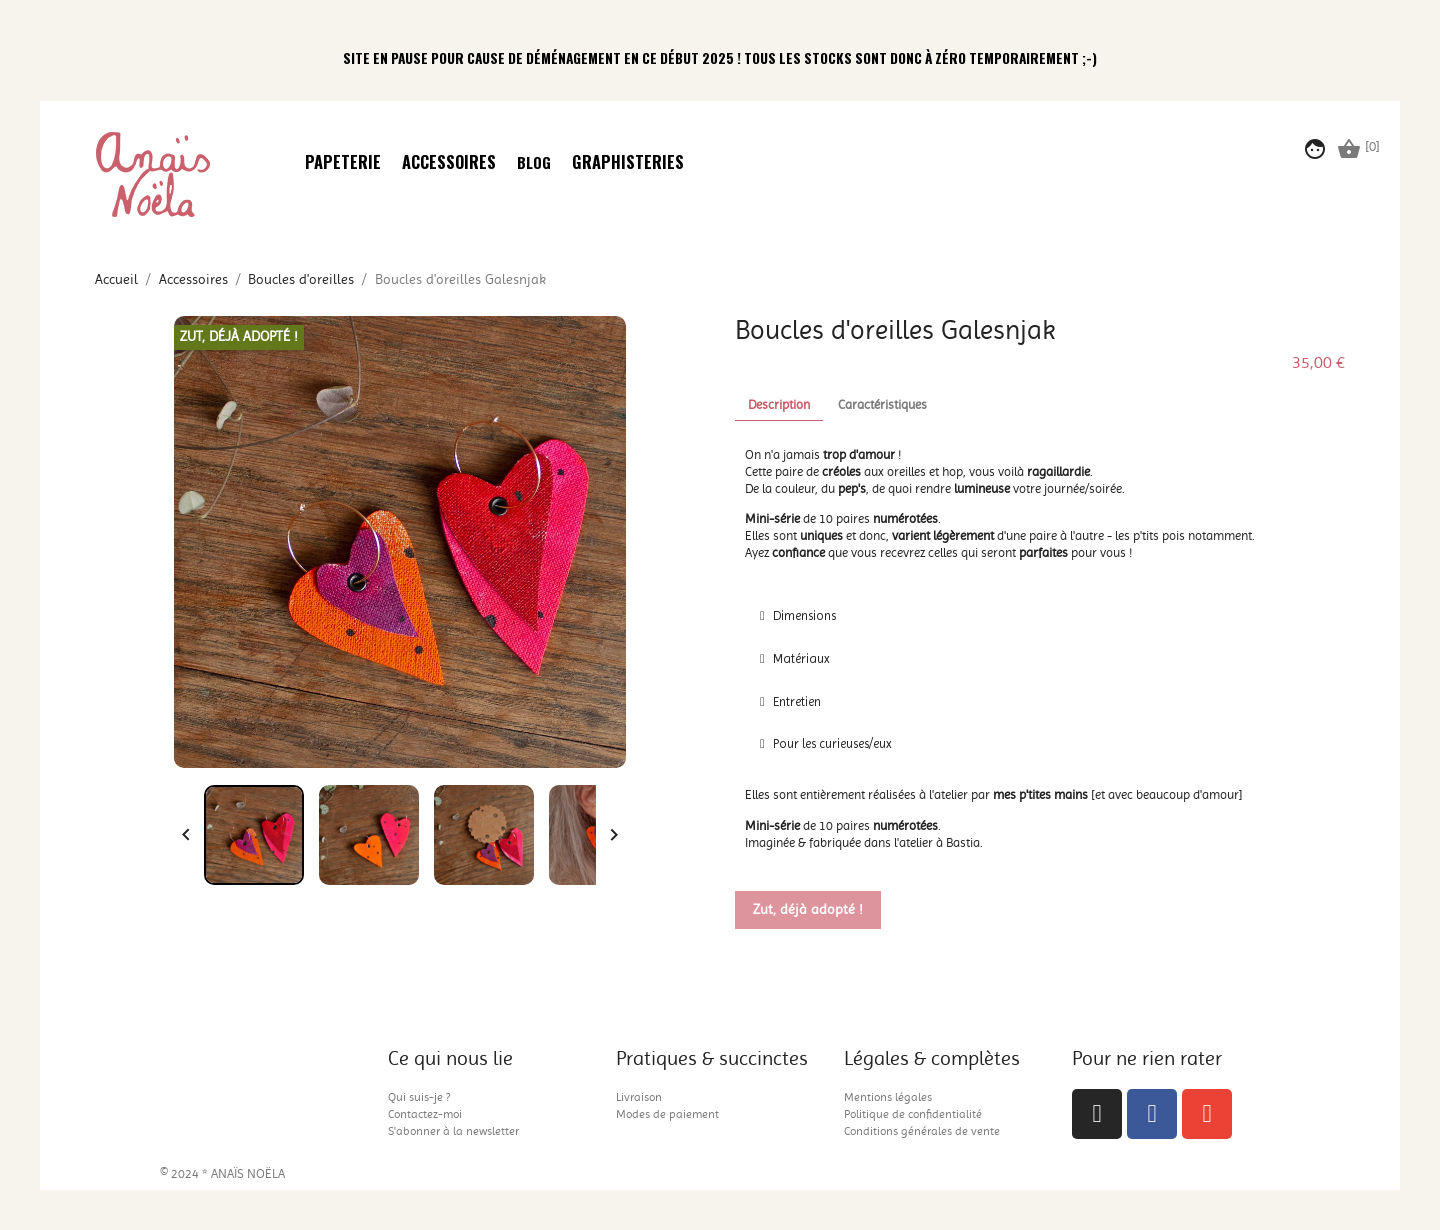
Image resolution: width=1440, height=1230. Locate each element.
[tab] (1040, 616)
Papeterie (343, 163)
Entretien (797, 701)
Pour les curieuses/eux (832, 743)
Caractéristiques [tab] (882, 404)
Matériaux (801, 658)
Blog (534, 163)
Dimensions (804, 615)
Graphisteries (628, 163)
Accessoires (449, 163)
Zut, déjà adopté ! (808, 910)
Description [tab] (779, 404)
